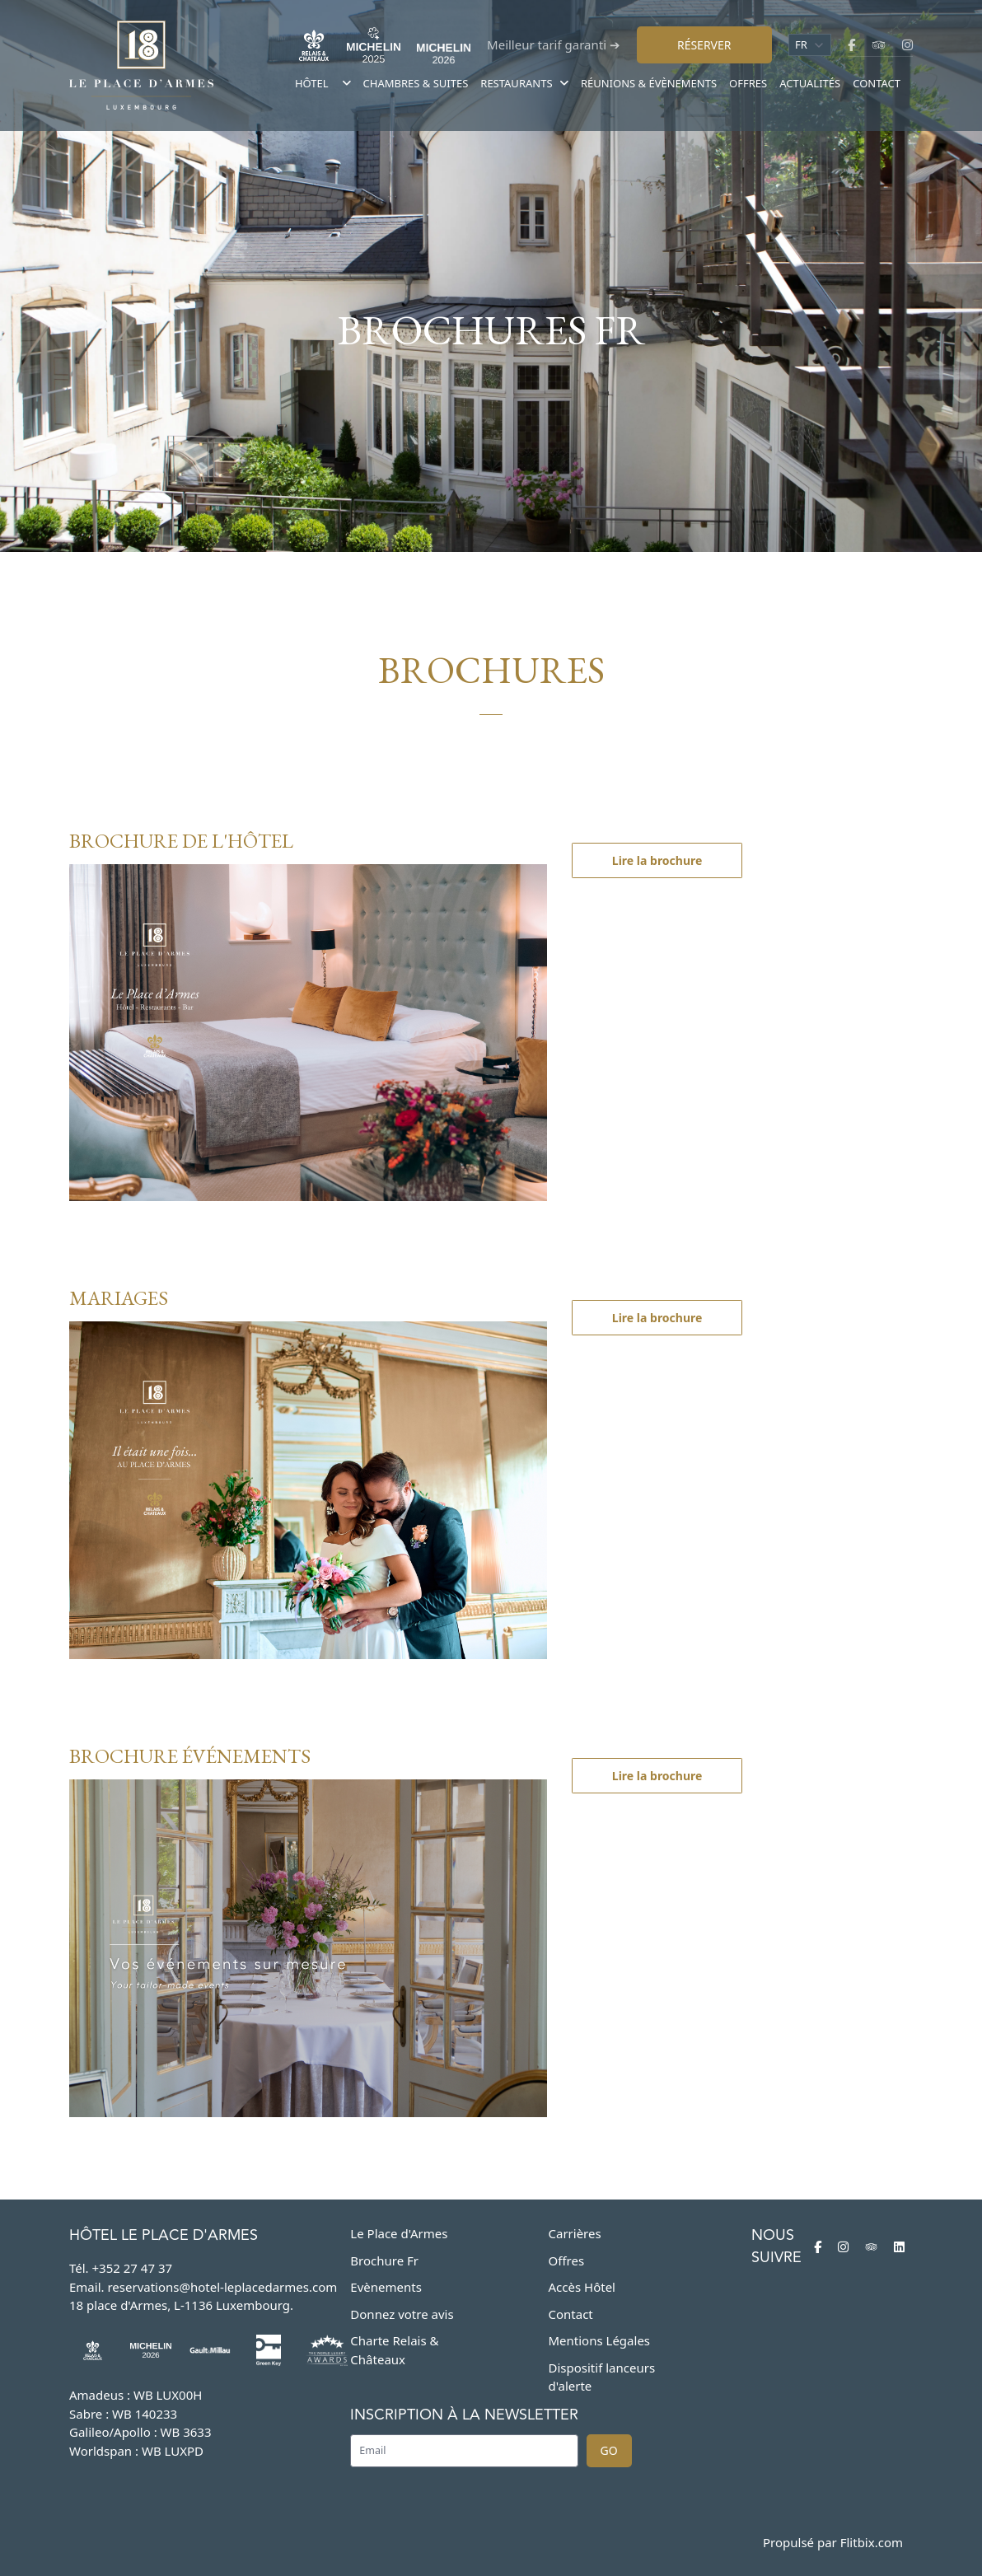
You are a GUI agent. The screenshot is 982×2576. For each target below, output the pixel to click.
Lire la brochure (657, 860)
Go (609, 2450)
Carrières (575, 2233)
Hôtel (312, 83)
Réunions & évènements (649, 83)
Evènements (386, 2287)
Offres (748, 83)
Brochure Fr (384, 2260)
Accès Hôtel (582, 2287)
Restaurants (524, 83)
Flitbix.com (871, 2542)
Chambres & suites (416, 83)
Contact (876, 83)
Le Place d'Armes (398, 2233)
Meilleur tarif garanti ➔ (553, 44)
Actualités (809, 83)
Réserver (704, 45)
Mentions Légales (600, 2340)
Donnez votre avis (401, 2314)
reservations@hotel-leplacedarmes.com (222, 2287)
